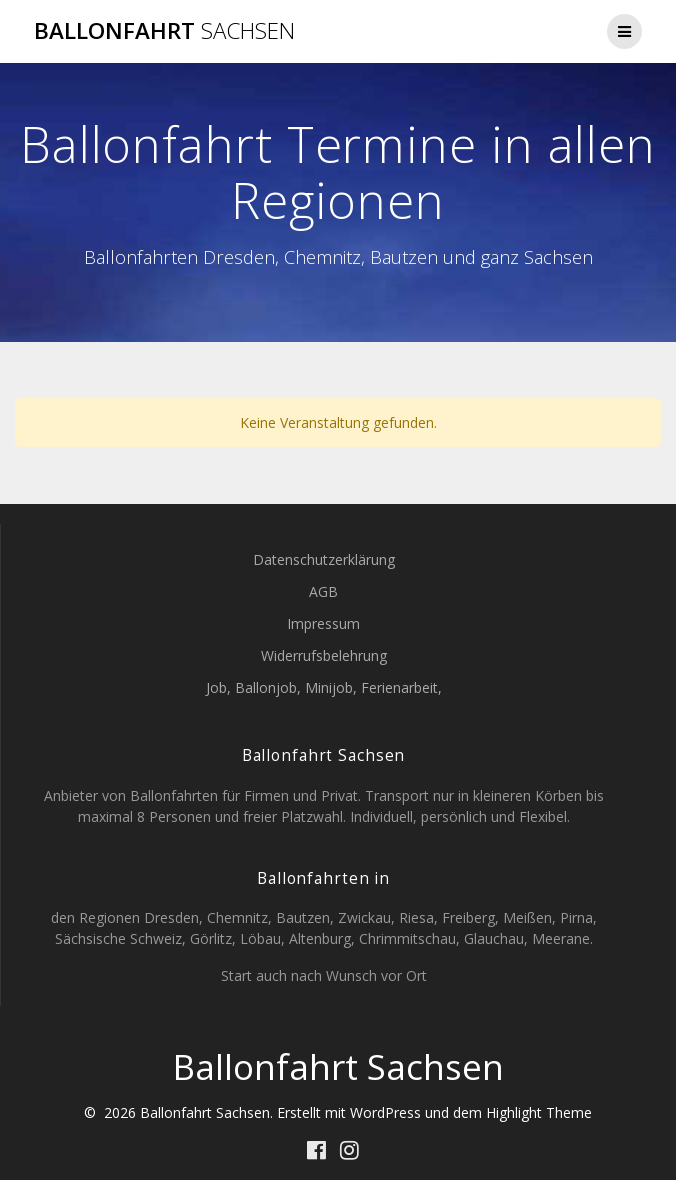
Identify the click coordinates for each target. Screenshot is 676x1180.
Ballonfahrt (164, 31)
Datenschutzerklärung (324, 559)
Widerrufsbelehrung (324, 655)
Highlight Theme (539, 1112)
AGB (323, 591)
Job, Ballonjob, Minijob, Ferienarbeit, (324, 687)
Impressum (323, 623)
